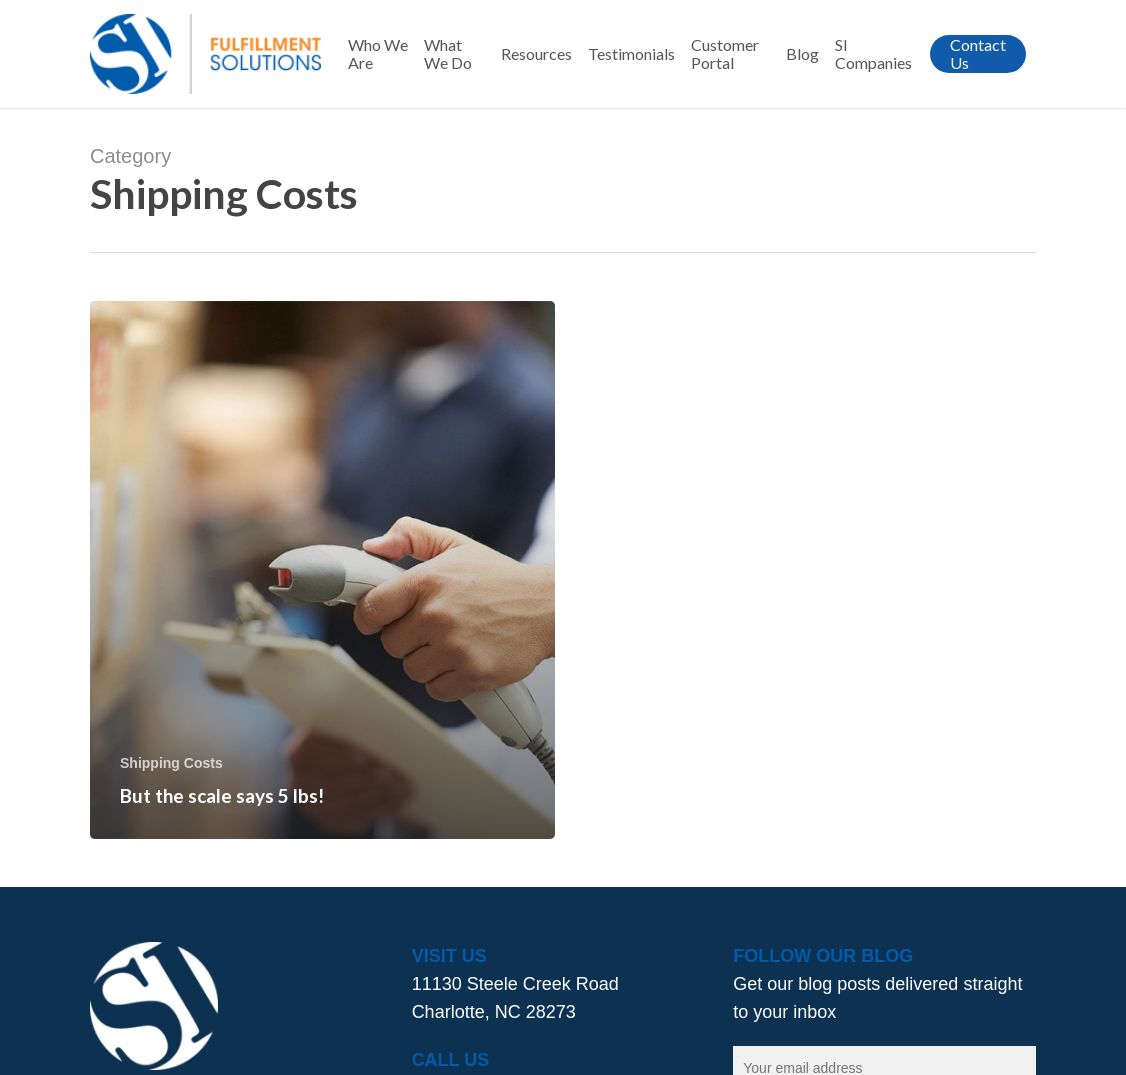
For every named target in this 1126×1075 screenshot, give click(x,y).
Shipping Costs (171, 763)
